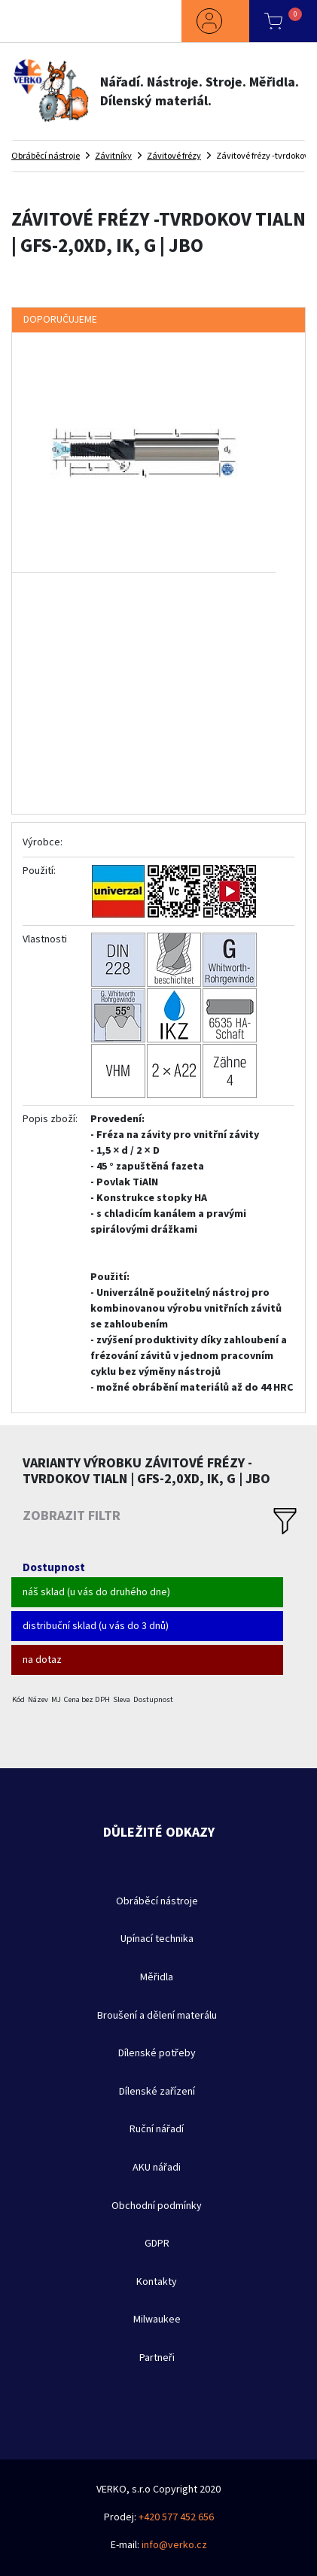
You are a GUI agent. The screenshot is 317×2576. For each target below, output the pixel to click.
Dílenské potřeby (157, 2053)
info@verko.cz (174, 2545)
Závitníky (113, 155)
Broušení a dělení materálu (157, 2015)
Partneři (157, 2357)
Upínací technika (157, 1938)
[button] (215, 21)
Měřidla (156, 1977)
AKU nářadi (157, 2167)
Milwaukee (157, 2319)
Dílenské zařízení (157, 2091)
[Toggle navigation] (41, 21)
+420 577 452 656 (176, 2517)
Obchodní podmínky (156, 2205)
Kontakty (156, 2281)
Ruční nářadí (157, 2129)
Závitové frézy (174, 155)
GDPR (157, 2243)
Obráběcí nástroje (45, 155)
